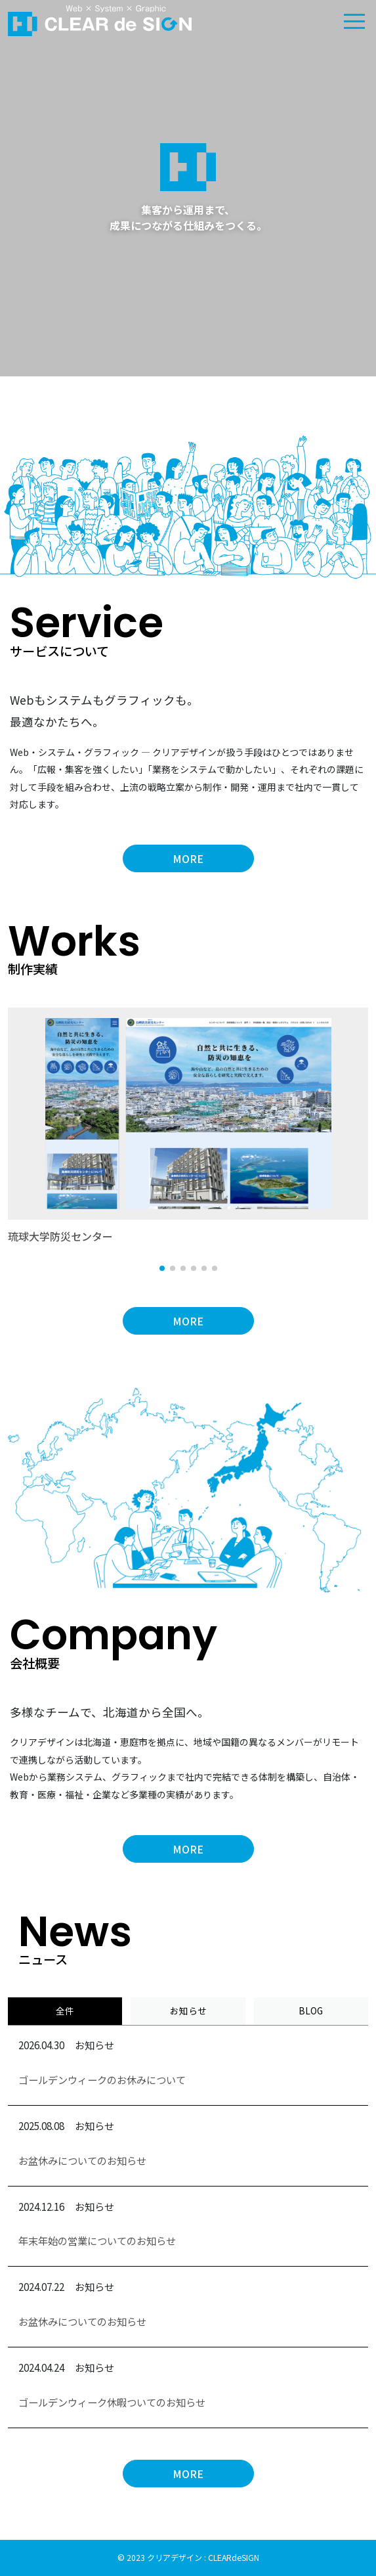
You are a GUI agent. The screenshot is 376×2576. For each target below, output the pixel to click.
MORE (188, 858)
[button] (162, 1268)
